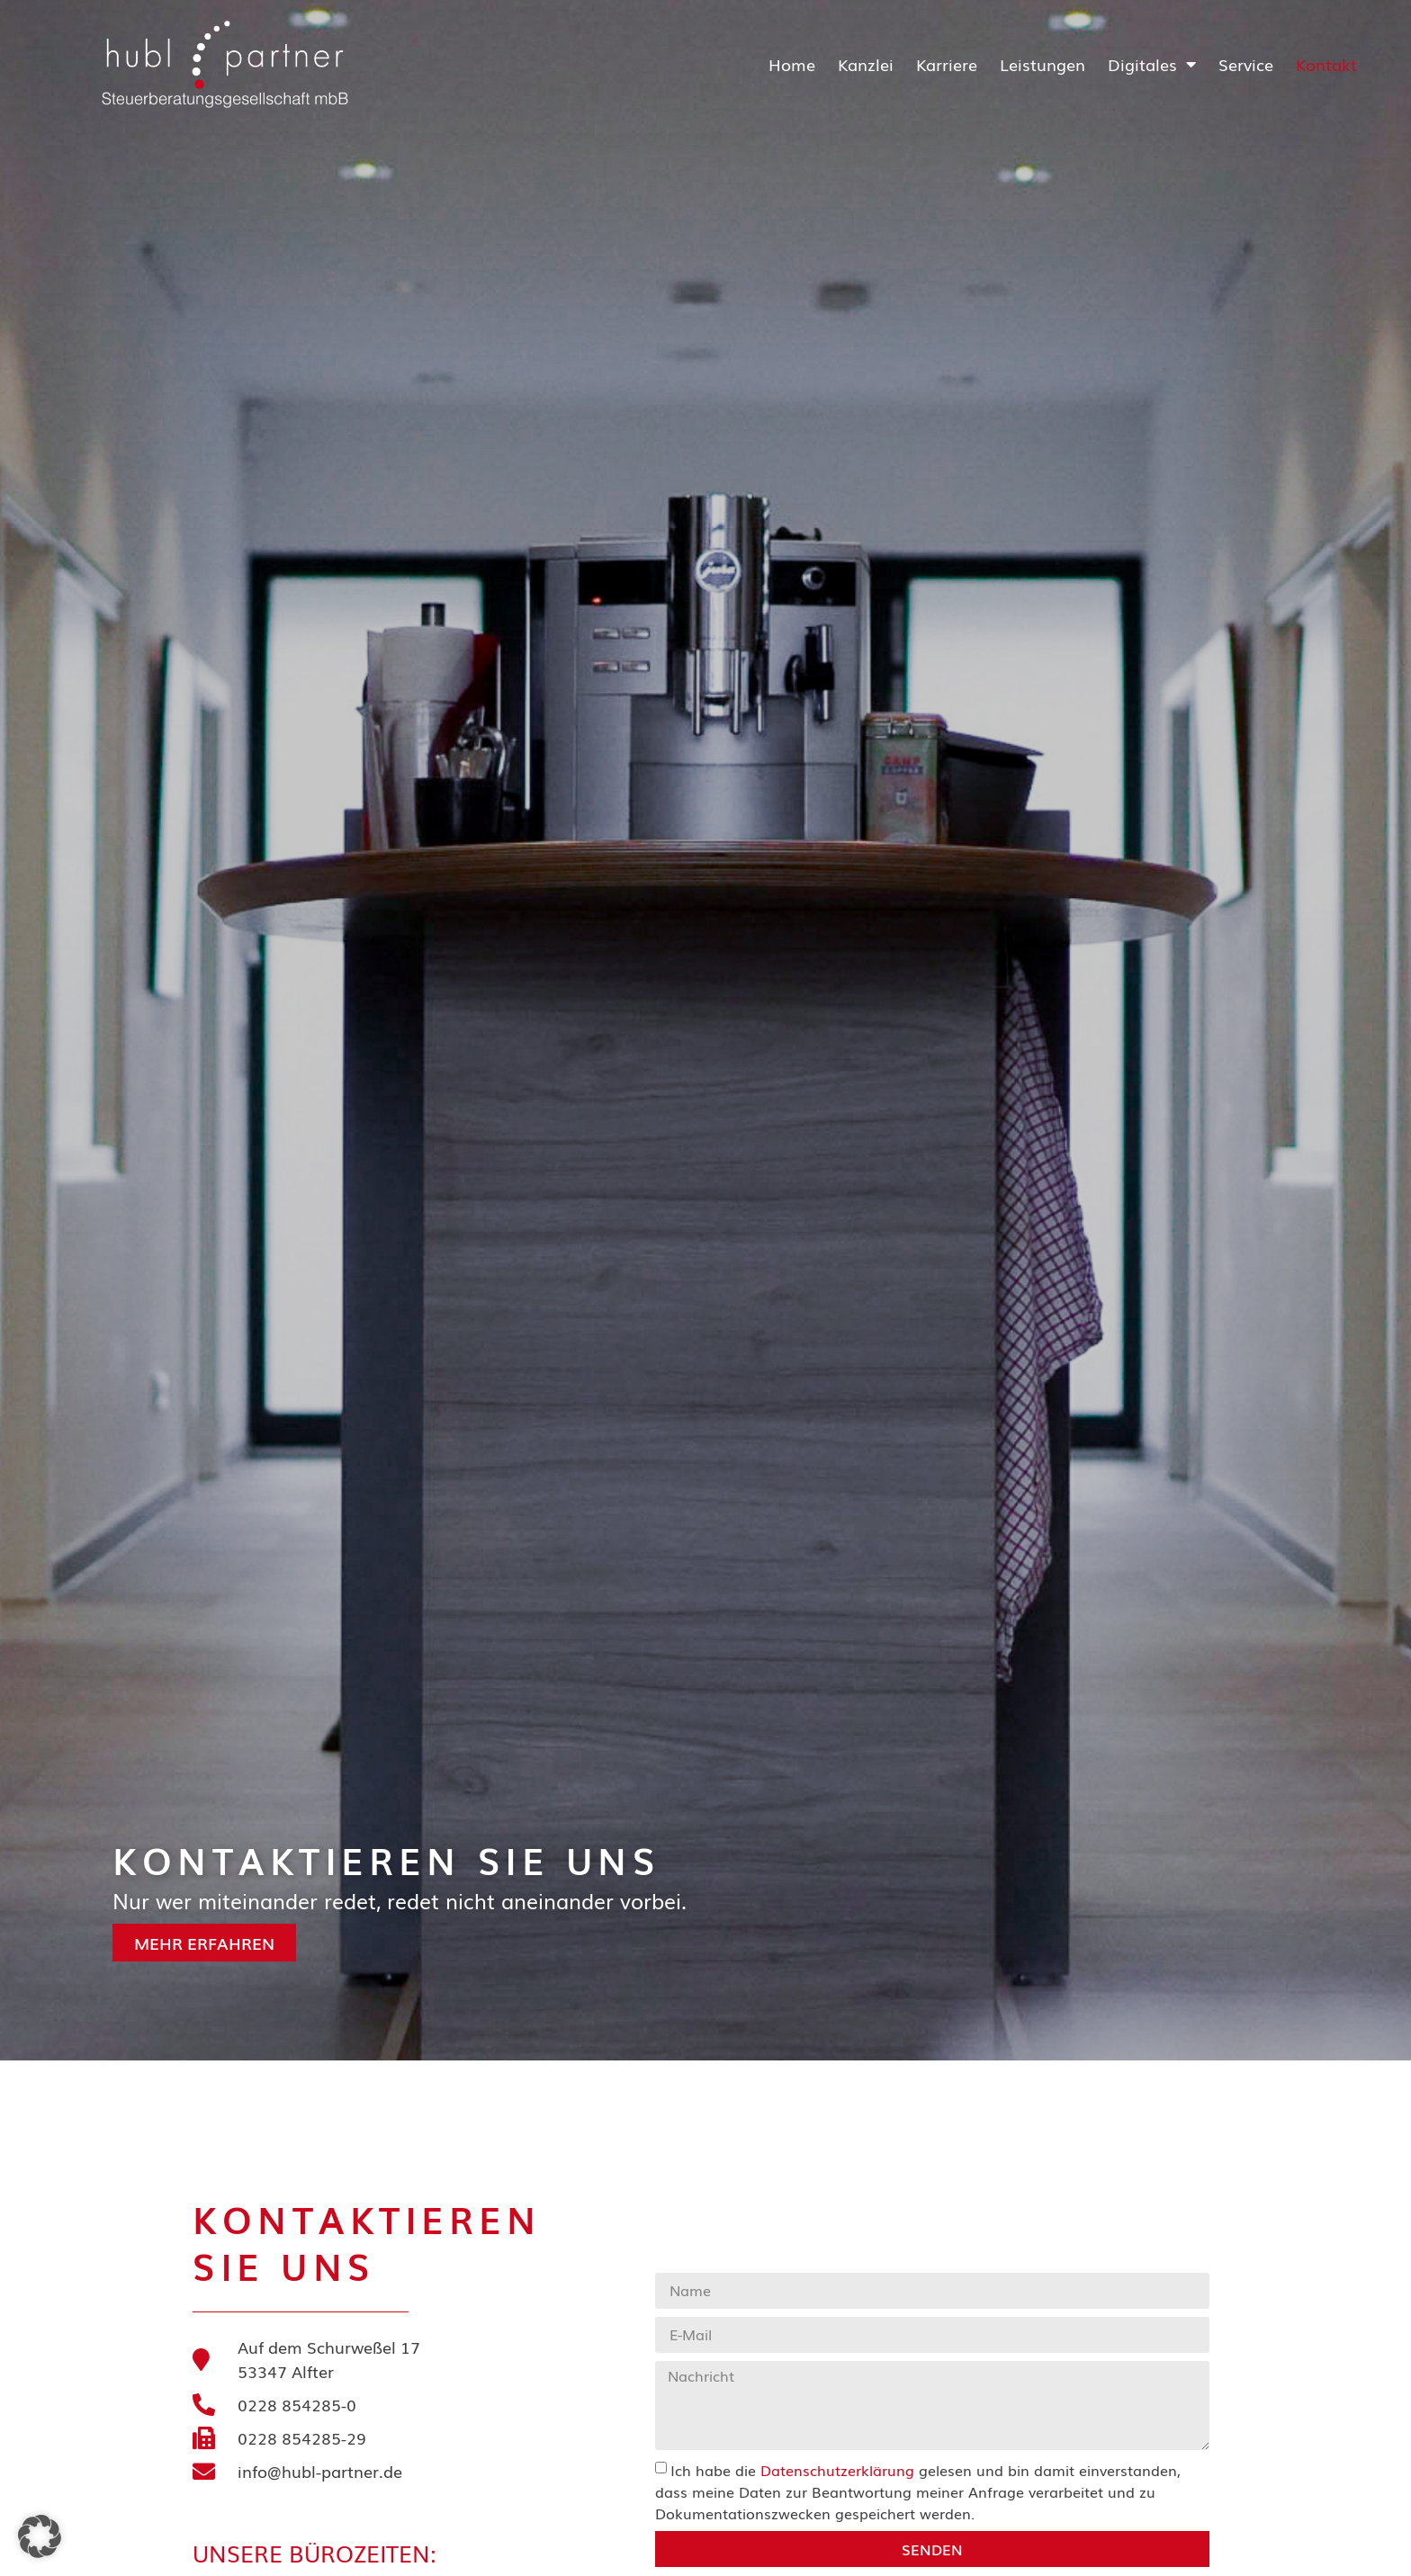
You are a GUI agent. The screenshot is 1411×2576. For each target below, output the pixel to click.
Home (791, 64)
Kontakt (1326, 64)
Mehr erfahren (169, 1942)
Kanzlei (866, 64)
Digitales (1152, 64)
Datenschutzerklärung (837, 2470)
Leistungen (1042, 64)
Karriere (946, 64)
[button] (39, 2536)
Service (1245, 64)
